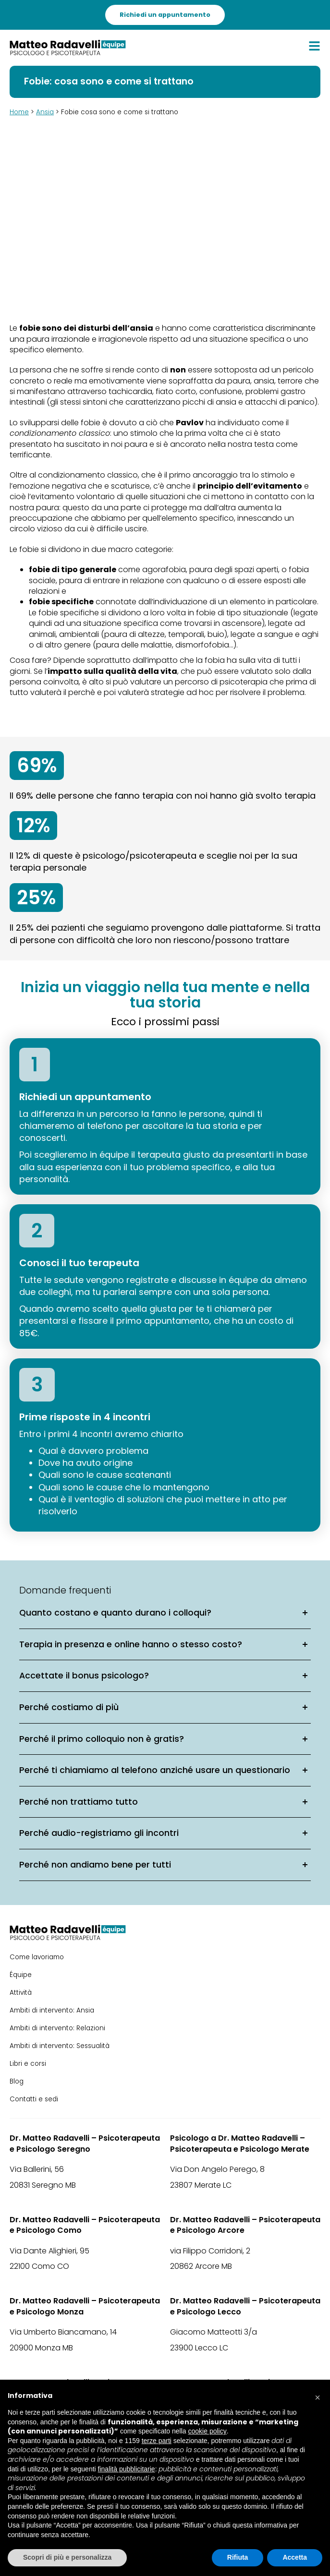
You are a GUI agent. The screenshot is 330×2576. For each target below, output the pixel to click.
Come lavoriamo (37, 1957)
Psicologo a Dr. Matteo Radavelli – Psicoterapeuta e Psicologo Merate (239, 2143)
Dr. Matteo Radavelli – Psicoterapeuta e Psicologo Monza (85, 2306)
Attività (21, 1992)
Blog (17, 2081)
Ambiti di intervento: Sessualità (60, 2045)
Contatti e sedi (34, 2099)
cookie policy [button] (207, 2431)
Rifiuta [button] (237, 2557)
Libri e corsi (28, 2063)
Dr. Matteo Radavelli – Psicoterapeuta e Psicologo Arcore (245, 2225)
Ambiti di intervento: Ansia (52, 2010)
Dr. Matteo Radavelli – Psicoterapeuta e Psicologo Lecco (245, 2306)
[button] (317, 2395)
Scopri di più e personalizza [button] (67, 2557)
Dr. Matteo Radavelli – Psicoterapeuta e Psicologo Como (85, 2225)
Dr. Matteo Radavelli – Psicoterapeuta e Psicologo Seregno (85, 2143)
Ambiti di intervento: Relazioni (57, 2028)
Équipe (21, 1974)
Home (19, 112)
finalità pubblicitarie (126, 2469)
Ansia (45, 112)
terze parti (156, 2440)
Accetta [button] (294, 2557)
